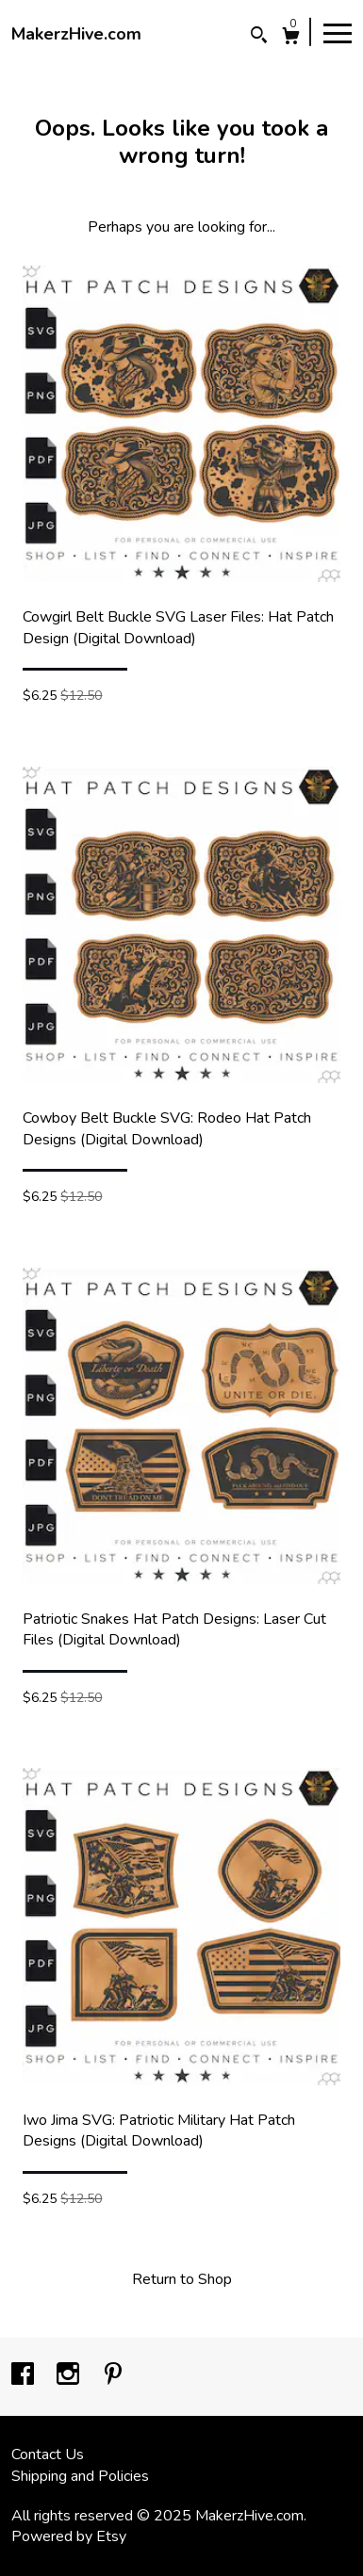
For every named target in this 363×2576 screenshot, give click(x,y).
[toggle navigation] (337, 32)
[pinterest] (113, 2375)
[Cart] (291, 38)
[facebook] (24, 2375)
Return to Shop (182, 2279)
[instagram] (70, 2375)
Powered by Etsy (68, 2536)
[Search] (258, 37)
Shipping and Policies (80, 2476)
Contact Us (47, 2454)
